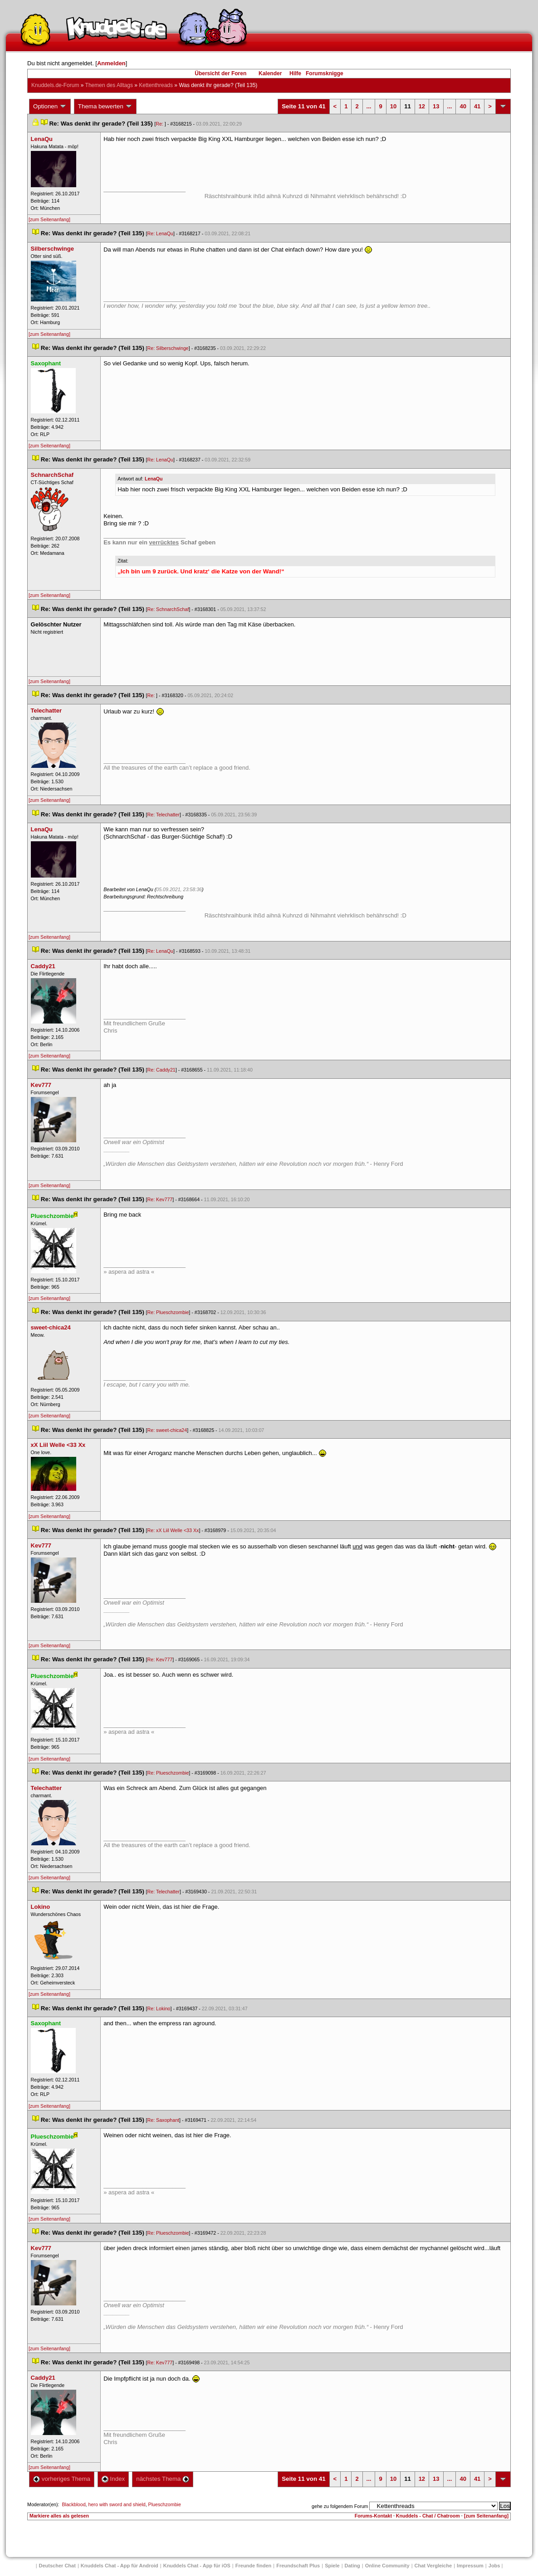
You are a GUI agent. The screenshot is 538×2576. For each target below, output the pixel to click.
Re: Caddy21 (161, 1069)
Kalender (270, 73)
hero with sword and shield (117, 2504)
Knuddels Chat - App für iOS (196, 2565)
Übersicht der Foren (220, 73)
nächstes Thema (162, 2478)
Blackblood (73, 2504)
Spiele (332, 2565)
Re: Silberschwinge (168, 348)
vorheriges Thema (61, 2478)
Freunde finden (253, 2565)
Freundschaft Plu (298, 2565)
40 (463, 106)
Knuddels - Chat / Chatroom (428, 2515)
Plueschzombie (164, 2504)
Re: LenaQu (160, 233)
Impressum (470, 2565)
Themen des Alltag (109, 85)
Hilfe (295, 73)
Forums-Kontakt (373, 2515)
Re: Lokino (159, 2008)
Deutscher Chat (57, 2565)
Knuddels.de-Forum (55, 85)
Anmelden (111, 63)
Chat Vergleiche (433, 2565)
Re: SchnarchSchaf (168, 609)
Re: (160, 123)
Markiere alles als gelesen (59, 2515)
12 (422, 106)
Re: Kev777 (160, 1199)
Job (494, 2565)
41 (477, 106)
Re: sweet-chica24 (167, 1430)
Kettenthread (156, 85)
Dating (352, 2565)
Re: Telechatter (163, 814)
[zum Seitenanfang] (49, 219)
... (369, 106)
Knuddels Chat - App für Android (119, 2565)
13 (436, 106)
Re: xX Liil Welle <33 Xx (173, 1530)
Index (113, 2478)
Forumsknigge (324, 73)
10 (393, 106)
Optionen (50, 106)
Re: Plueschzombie (168, 1312)
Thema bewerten (105, 106)
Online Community (387, 2565)
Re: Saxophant (163, 2120)
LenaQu (154, 478)
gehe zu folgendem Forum (340, 2506)
